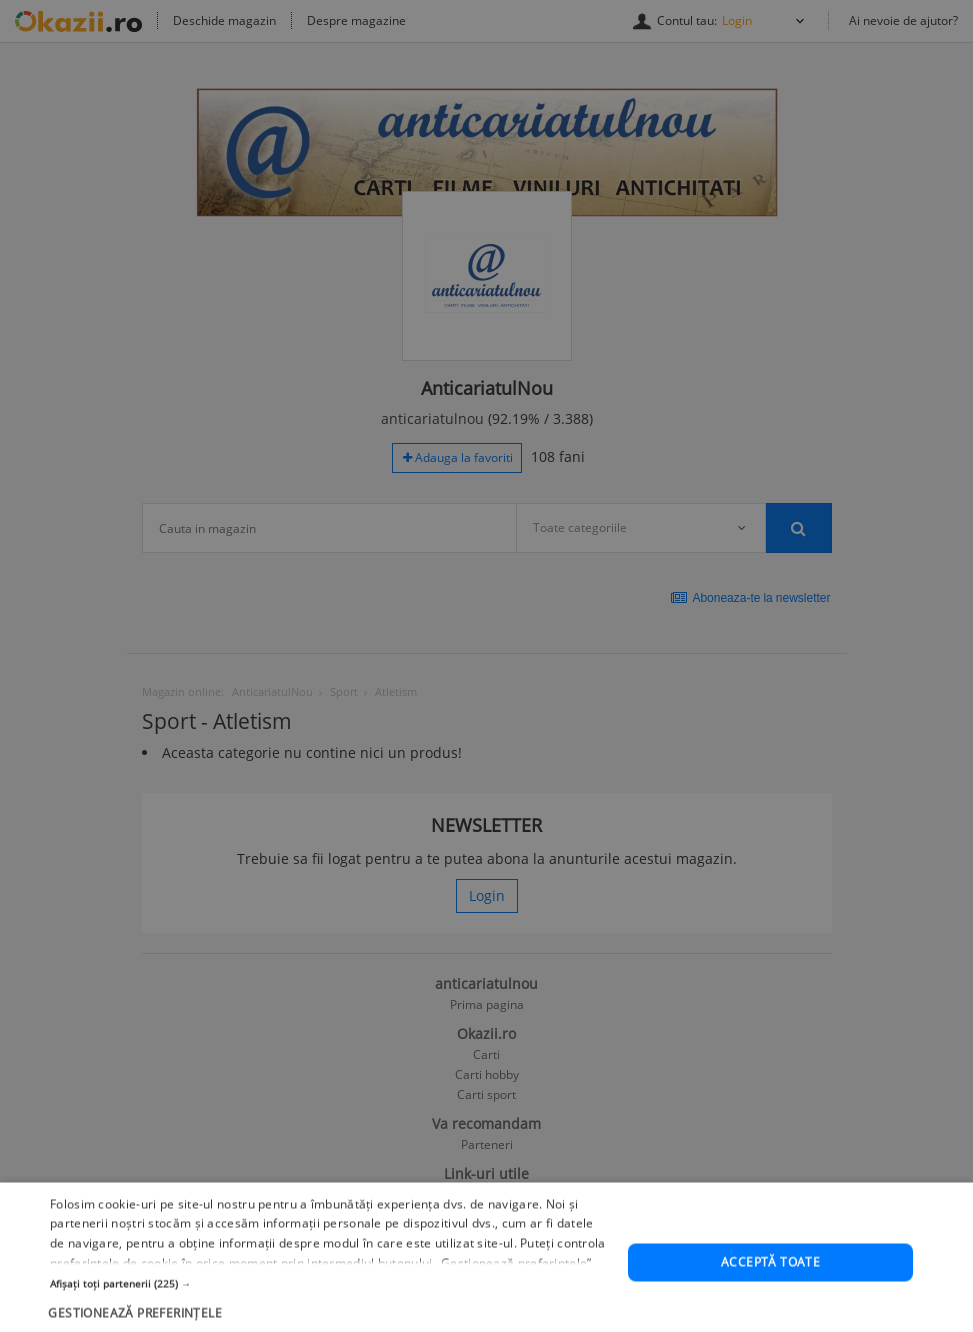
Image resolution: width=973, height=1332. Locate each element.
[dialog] (486, 666)
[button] (330, 1321)
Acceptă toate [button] (770, 1300)
